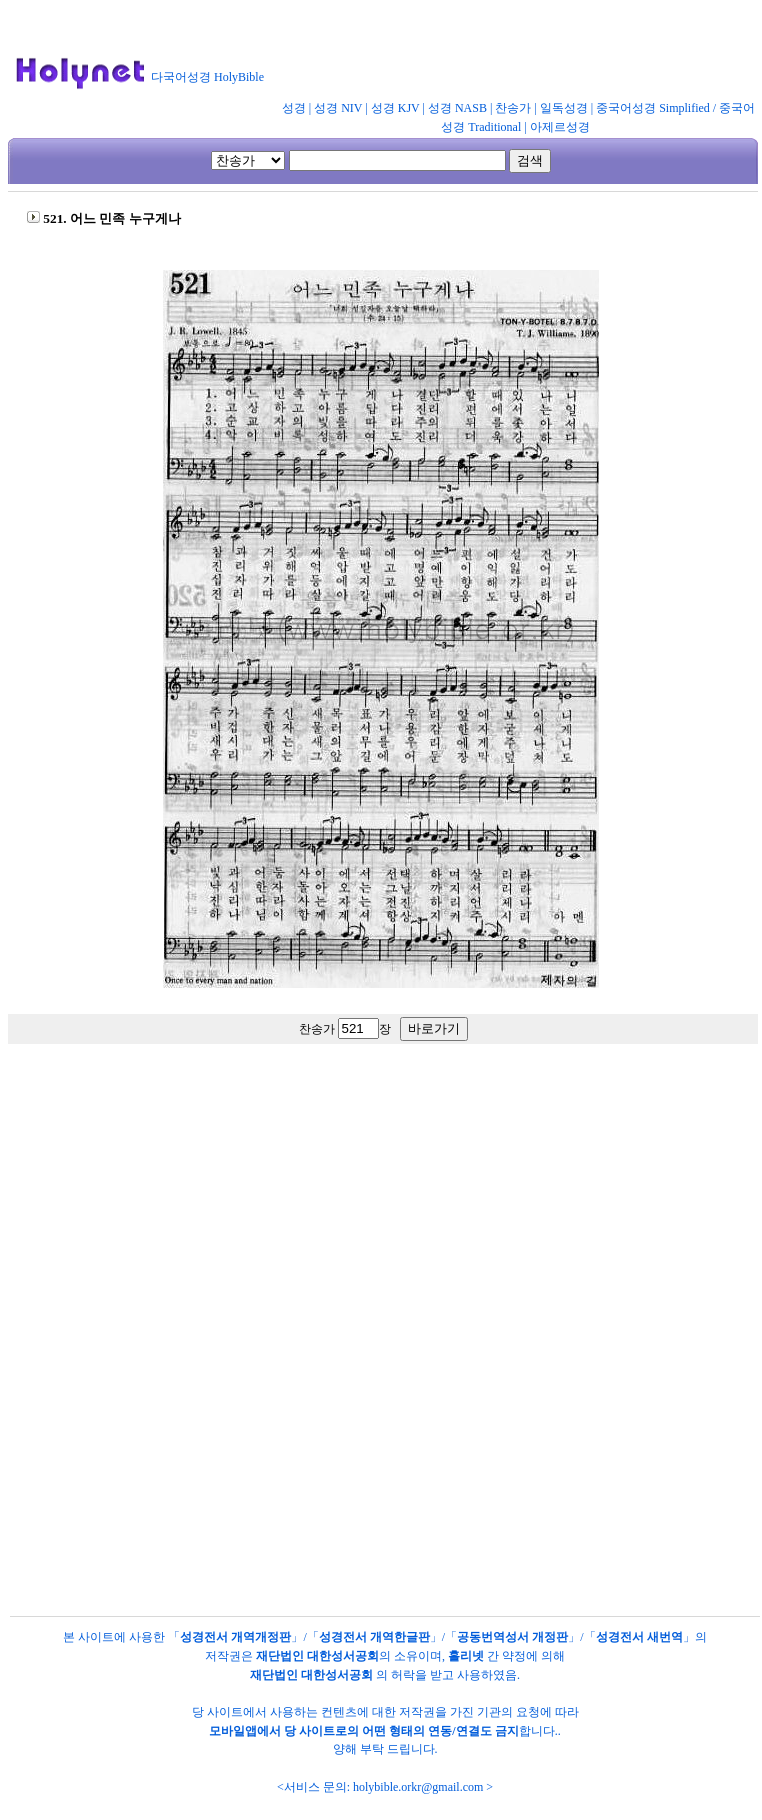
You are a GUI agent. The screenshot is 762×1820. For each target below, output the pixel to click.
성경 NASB (457, 108)
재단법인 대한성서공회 (317, 1656)
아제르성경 (560, 127)
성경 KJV (395, 108)
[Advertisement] (377, 1238)
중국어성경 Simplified (653, 108)
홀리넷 (466, 1656)
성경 (294, 108)
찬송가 (513, 108)
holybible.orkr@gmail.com (418, 1787)
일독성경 (564, 108)
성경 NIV (338, 108)
